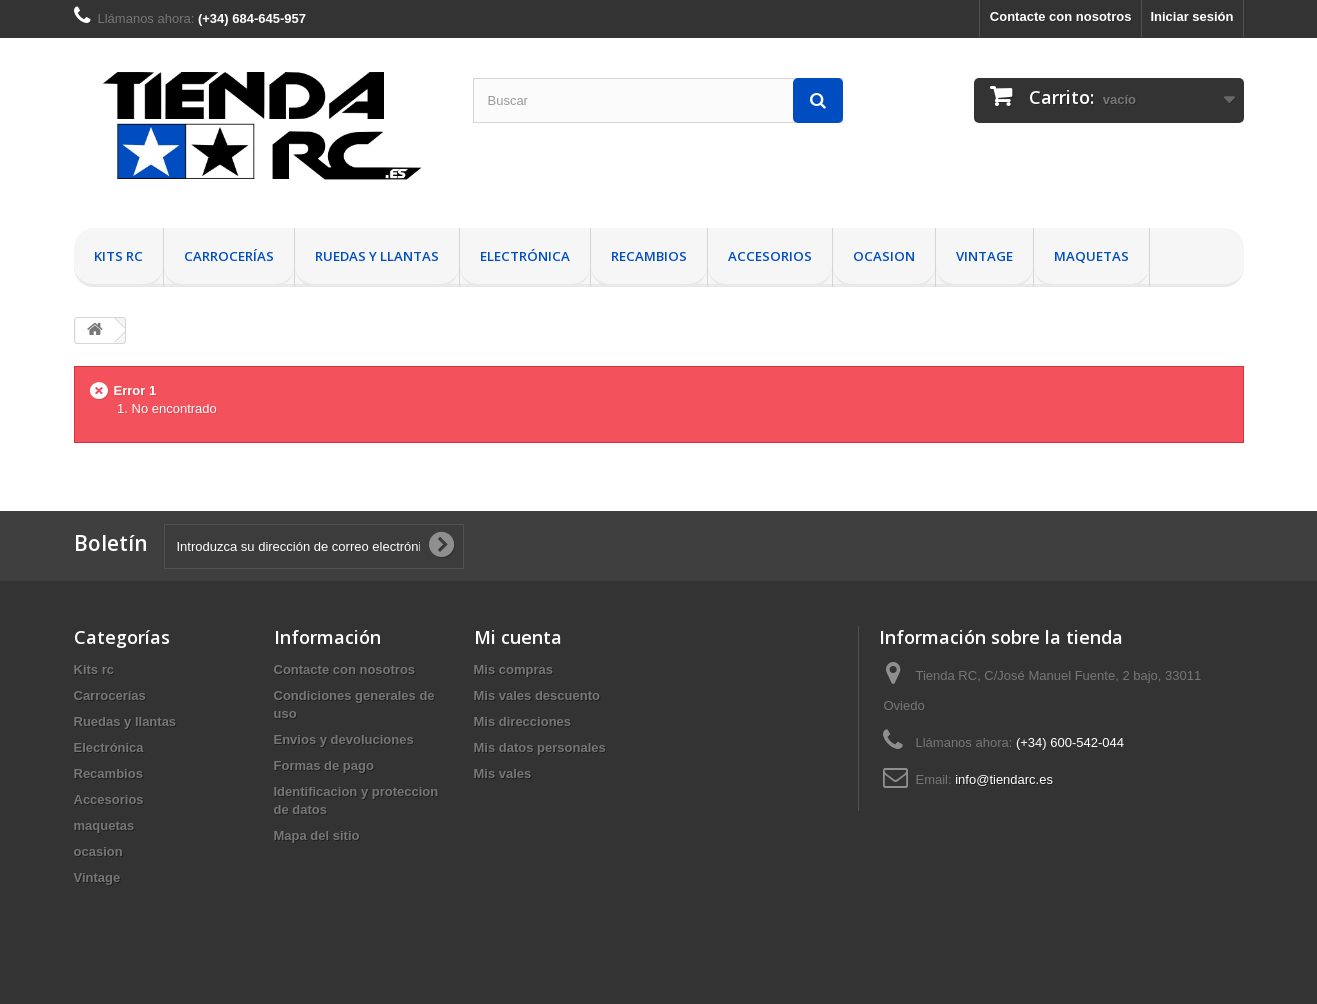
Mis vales (503, 773)
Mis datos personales (540, 747)
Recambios (649, 256)
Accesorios (770, 256)
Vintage (984, 256)
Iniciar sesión (1191, 16)
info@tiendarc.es (1004, 779)
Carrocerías (229, 256)
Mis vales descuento (537, 695)
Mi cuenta (518, 637)
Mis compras (513, 669)
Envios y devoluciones (344, 739)
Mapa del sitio (317, 835)
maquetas (1091, 256)
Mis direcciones (523, 721)
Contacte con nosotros (1061, 16)
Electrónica (525, 256)
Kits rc (118, 256)
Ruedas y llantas (377, 256)
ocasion (884, 256)
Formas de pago (324, 765)
